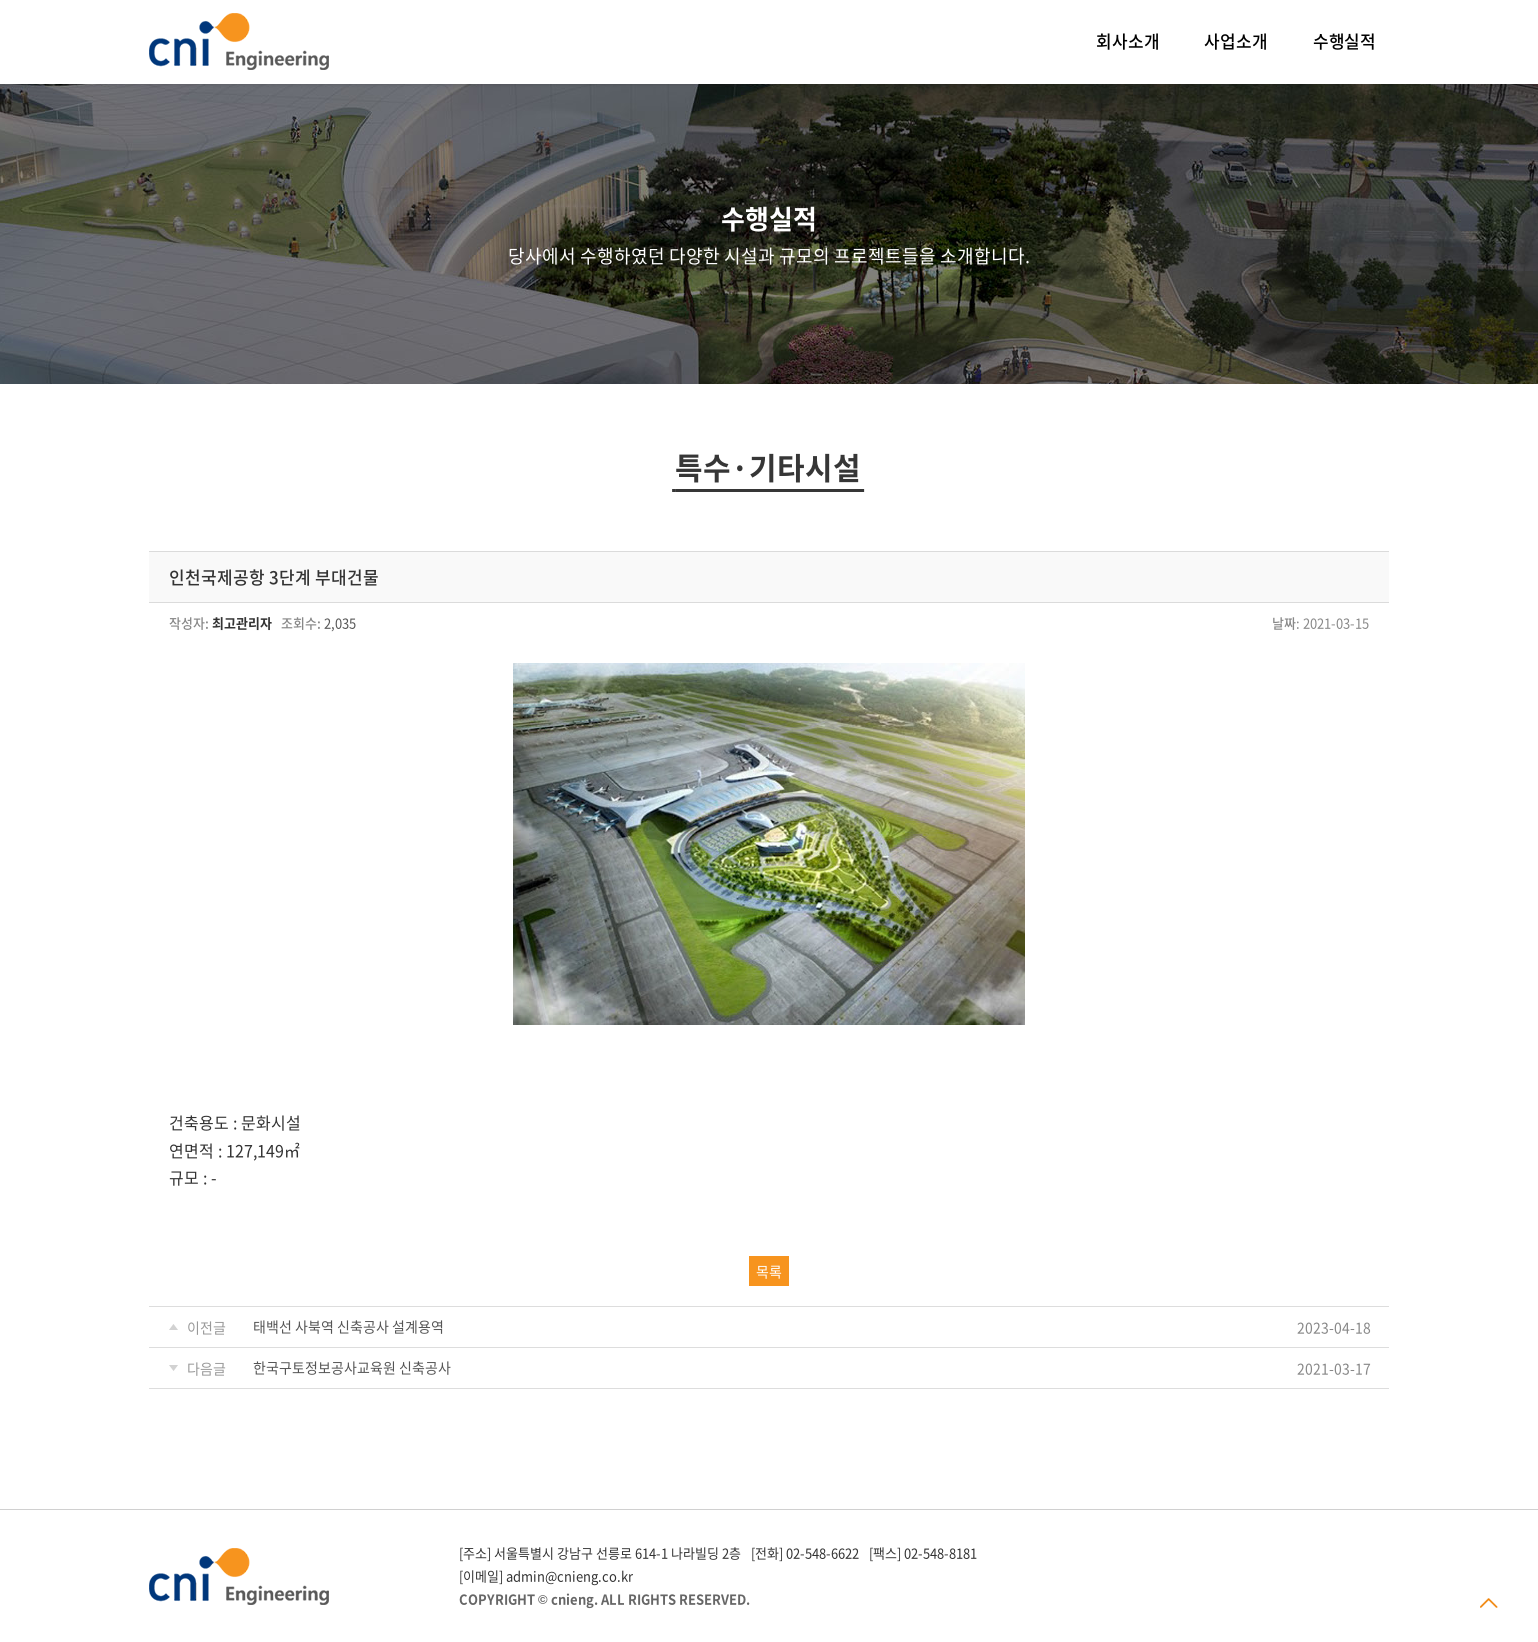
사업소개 (1235, 40)
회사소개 (1127, 40)
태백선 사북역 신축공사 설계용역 (348, 1326)
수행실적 (1344, 40)
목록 (769, 1271)
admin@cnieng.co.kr (569, 1575)
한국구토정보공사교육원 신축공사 (352, 1367)
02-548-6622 (822, 1552)
